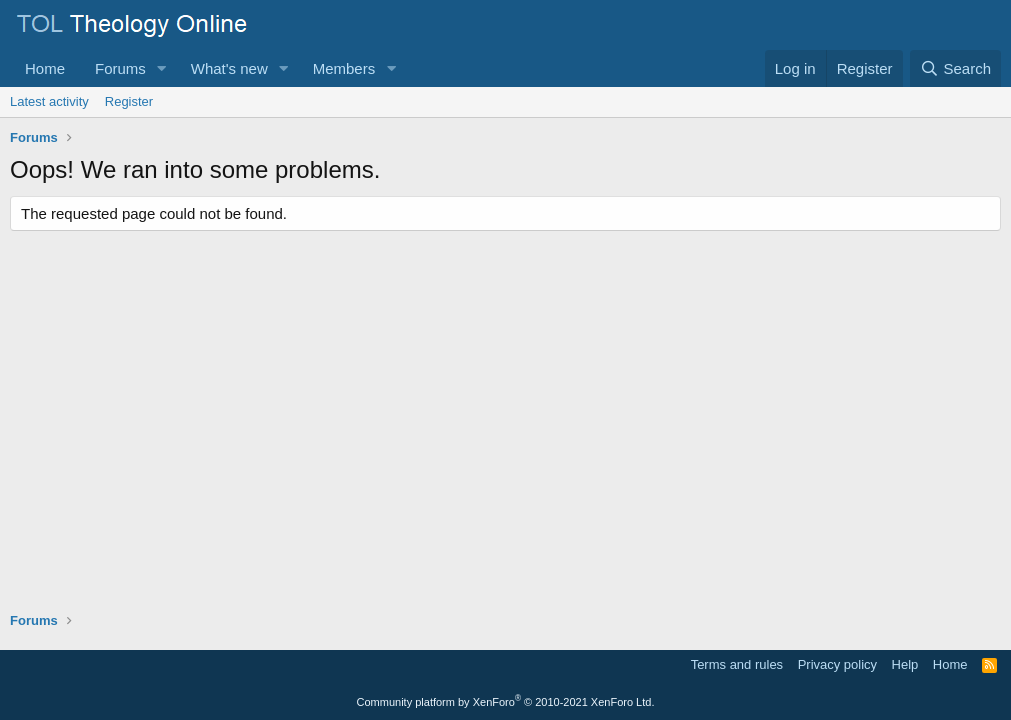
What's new (229, 68)
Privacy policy (837, 664)
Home (45, 68)
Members (344, 68)
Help (905, 664)
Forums (120, 68)
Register (129, 101)
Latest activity (49, 101)
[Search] (955, 68)
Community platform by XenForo (506, 702)
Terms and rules (737, 664)
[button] (162, 68)
